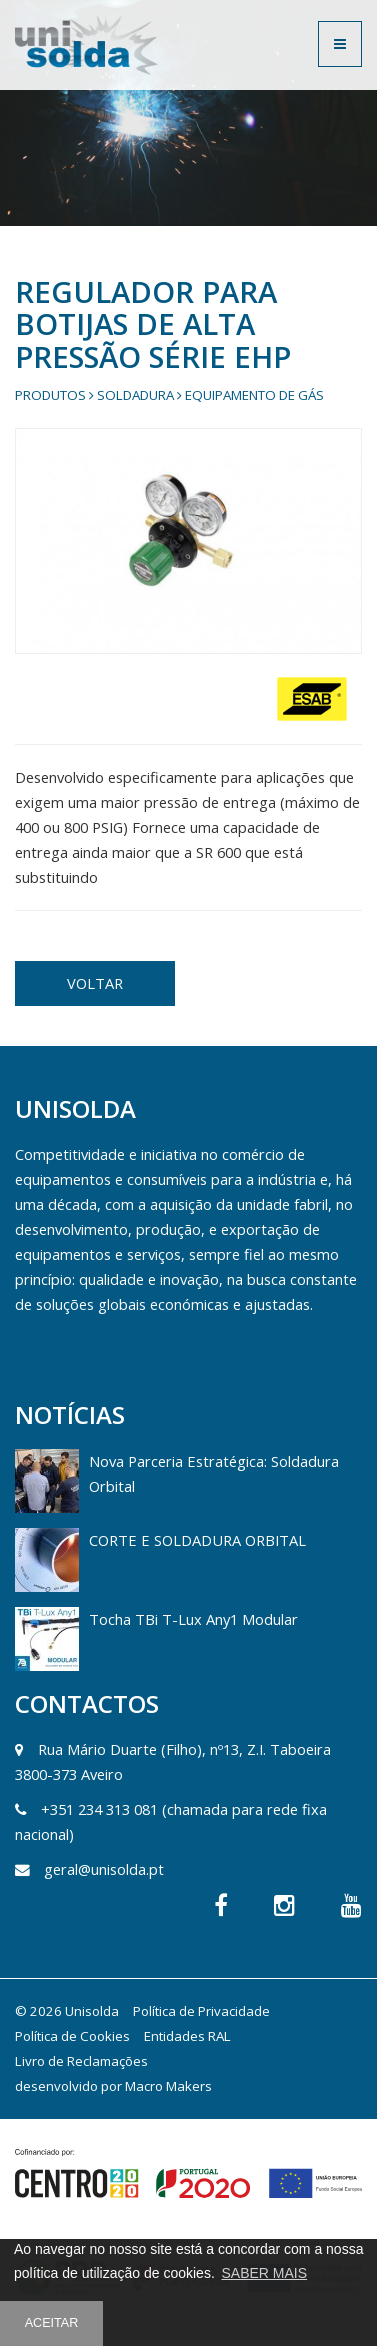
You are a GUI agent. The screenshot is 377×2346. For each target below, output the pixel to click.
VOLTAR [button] (95, 983)
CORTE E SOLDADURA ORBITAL (197, 1540)
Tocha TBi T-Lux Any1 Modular (193, 1619)
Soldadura (135, 395)
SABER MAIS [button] (264, 2273)
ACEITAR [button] (52, 2323)
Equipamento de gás (254, 395)
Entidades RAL (187, 2036)
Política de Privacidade (201, 2011)
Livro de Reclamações (81, 2061)
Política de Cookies (72, 2036)
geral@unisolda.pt (104, 1869)
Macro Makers (168, 2086)
